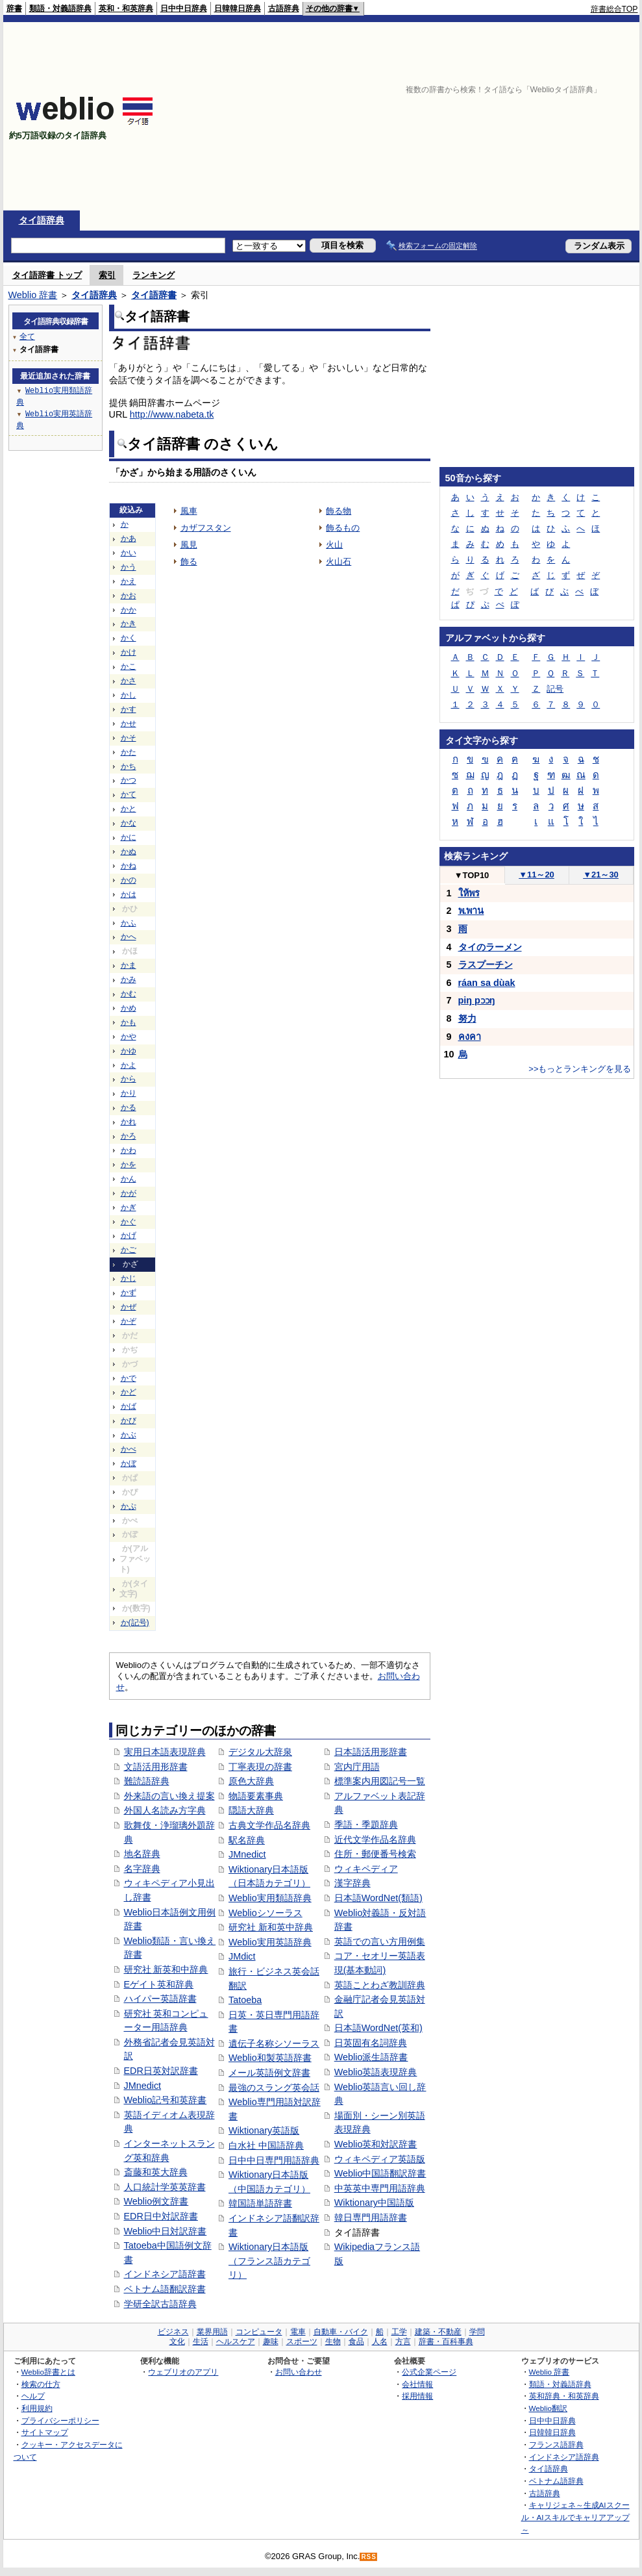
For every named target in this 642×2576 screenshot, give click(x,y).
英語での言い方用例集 (379, 1941)
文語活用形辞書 (156, 1767)
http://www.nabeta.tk (172, 414)
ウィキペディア (366, 1868)
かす (128, 709)
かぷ (128, 1506)
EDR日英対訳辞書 (161, 2070)
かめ (128, 1008)
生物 (333, 2341)
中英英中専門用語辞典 (379, 2188)
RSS (369, 2556)
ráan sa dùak (486, 983)
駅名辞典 (246, 1840)
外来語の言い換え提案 (169, 1796)
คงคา (469, 1036)
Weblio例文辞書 (156, 2201)
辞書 (14, 8)
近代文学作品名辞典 (375, 1839)
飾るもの (343, 528)
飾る (188, 561)
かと (128, 808)
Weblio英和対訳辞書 (375, 2144)
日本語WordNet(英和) (378, 2028)
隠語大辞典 (251, 1810)
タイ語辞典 (41, 220)
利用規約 (37, 2408)
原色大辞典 (251, 1781)
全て (27, 336)
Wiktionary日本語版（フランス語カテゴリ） (269, 2260)
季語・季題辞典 (366, 1824)
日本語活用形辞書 (370, 1752)
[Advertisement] (470, 116)
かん (128, 1178)
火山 (334, 544)
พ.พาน (471, 910)
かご (128, 1249)
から (128, 1078)
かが (128, 1193)
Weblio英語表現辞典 (375, 2072)
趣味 (270, 2341)
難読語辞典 (146, 1781)
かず (128, 1292)
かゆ (128, 1050)
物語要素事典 (255, 1796)
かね (128, 865)
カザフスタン (205, 528)
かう (128, 567)
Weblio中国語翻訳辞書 (380, 2173)
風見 (188, 544)
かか (128, 609)
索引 (107, 275)
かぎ (128, 1207)
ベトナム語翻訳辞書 (165, 2289)
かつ (128, 780)
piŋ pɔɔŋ (476, 1000)
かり (128, 1093)
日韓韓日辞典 (237, 8)
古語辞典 (283, 8)
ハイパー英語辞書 (160, 1998)
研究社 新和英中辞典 (270, 1927)
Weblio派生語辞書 (371, 2057)
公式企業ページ (429, 2372)
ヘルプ (33, 2396)
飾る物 (338, 511)
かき (128, 623)
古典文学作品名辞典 (269, 1825)
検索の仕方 (40, 2384)
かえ (128, 581)
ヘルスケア (235, 2341)
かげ (128, 1235)
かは (128, 894)
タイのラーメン (490, 947)
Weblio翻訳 (548, 2408)
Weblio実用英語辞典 (270, 1942)
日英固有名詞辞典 (370, 2043)
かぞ (128, 1321)
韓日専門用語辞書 (370, 2217)
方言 (403, 2341)
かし (128, 695)
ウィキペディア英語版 (379, 2159)
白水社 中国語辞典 (266, 2145)
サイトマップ (44, 2432)
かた (128, 752)
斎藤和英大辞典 (156, 2172)
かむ (128, 993)
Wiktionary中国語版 (374, 2202)
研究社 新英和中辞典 (166, 1969)
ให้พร (469, 893)
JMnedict (143, 2085)
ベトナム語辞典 (556, 2481)
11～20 (536, 874)
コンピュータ (259, 2332)
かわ (128, 1150)
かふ (128, 923)
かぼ (128, 1463)
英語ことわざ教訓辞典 (379, 1985)
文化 (177, 2341)
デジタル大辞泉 (260, 1752)
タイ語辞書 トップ (47, 275)
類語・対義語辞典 (60, 8)
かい (128, 552)
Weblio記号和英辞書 (165, 2100)
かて (128, 794)
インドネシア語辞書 (165, 2274)
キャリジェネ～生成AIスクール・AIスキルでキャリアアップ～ (575, 2517)
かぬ (128, 851)
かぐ (128, 1221)
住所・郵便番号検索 (375, 1854)
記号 (555, 689)
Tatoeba (245, 2000)
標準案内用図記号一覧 (379, 1781)
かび (128, 1420)
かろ (128, 1136)
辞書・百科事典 (446, 2341)
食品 (356, 2341)
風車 (188, 511)
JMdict (242, 1956)
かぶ (128, 1434)
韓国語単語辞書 (260, 2203)
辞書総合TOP (614, 9)
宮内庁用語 (357, 1767)
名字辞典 (142, 1868)
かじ (128, 1278)
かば (128, 1406)
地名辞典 (142, 1854)
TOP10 (471, 875)
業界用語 (212, 2332)
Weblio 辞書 (33, 295)
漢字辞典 (352, 1883)
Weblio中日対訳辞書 (165, 2231)
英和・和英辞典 (126, 8)
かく (128, 637)
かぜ (128, 1306)
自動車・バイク (341, 2332)
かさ (128, 680)
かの (128, 880)
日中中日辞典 (183, 8)
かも (128, 1022)
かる (128, 1107)
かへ (128, 936)
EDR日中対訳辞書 (161, 2216)
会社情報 (417, 2384)
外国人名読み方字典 (165, 1810)
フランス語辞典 (556, 2444)
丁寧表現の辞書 (260, 1767)
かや (128, 1036)
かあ (128, 538)
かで (128, 1378)
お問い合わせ (298, 2372)
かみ (128, 979)
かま (128, 965)
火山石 (338, 561)
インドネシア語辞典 (564, 2457)
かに (128, 837)
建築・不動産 (438, 2332)
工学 (399, 2332)
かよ (128, 1065)
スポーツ (301, 2341)
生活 (200, 2341)
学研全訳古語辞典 (160, 2304)
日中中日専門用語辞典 (273, 2160)
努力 (467, 1018)
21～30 (601, 874)
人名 (380, 2341)
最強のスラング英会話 (273, 2087)
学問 (477, 2332)
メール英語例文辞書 (269, 2072)
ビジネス (173, 2332)
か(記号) (135, 1622)
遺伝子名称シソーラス (273, 2043)
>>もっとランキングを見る (579, 1069)
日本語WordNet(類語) (378, 1898)
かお (128, 595)
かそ (128, 737)
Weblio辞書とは (48, 2372)
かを (128, 1164)
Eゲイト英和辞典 (159, 1984)
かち (128, 766)
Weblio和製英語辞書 (270, 2057)
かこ (128, 666)
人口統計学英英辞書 (165, 2187)
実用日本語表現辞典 (165, 1752)
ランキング (153, 275)
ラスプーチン (485, 964)
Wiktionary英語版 (263, 2130)
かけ (128, 652)
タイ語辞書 (154, 295)
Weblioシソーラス (265, 1913)
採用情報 (417, 2396)
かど (128, 1391)
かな (128, 822)
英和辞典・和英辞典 (564, 2396)
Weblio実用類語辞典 (270, 1898)
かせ (128, 723)
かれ (128, 1121)
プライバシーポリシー (60, 2420)
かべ (128, 1449)
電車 (298, 2332)
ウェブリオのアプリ (183, 2372)
